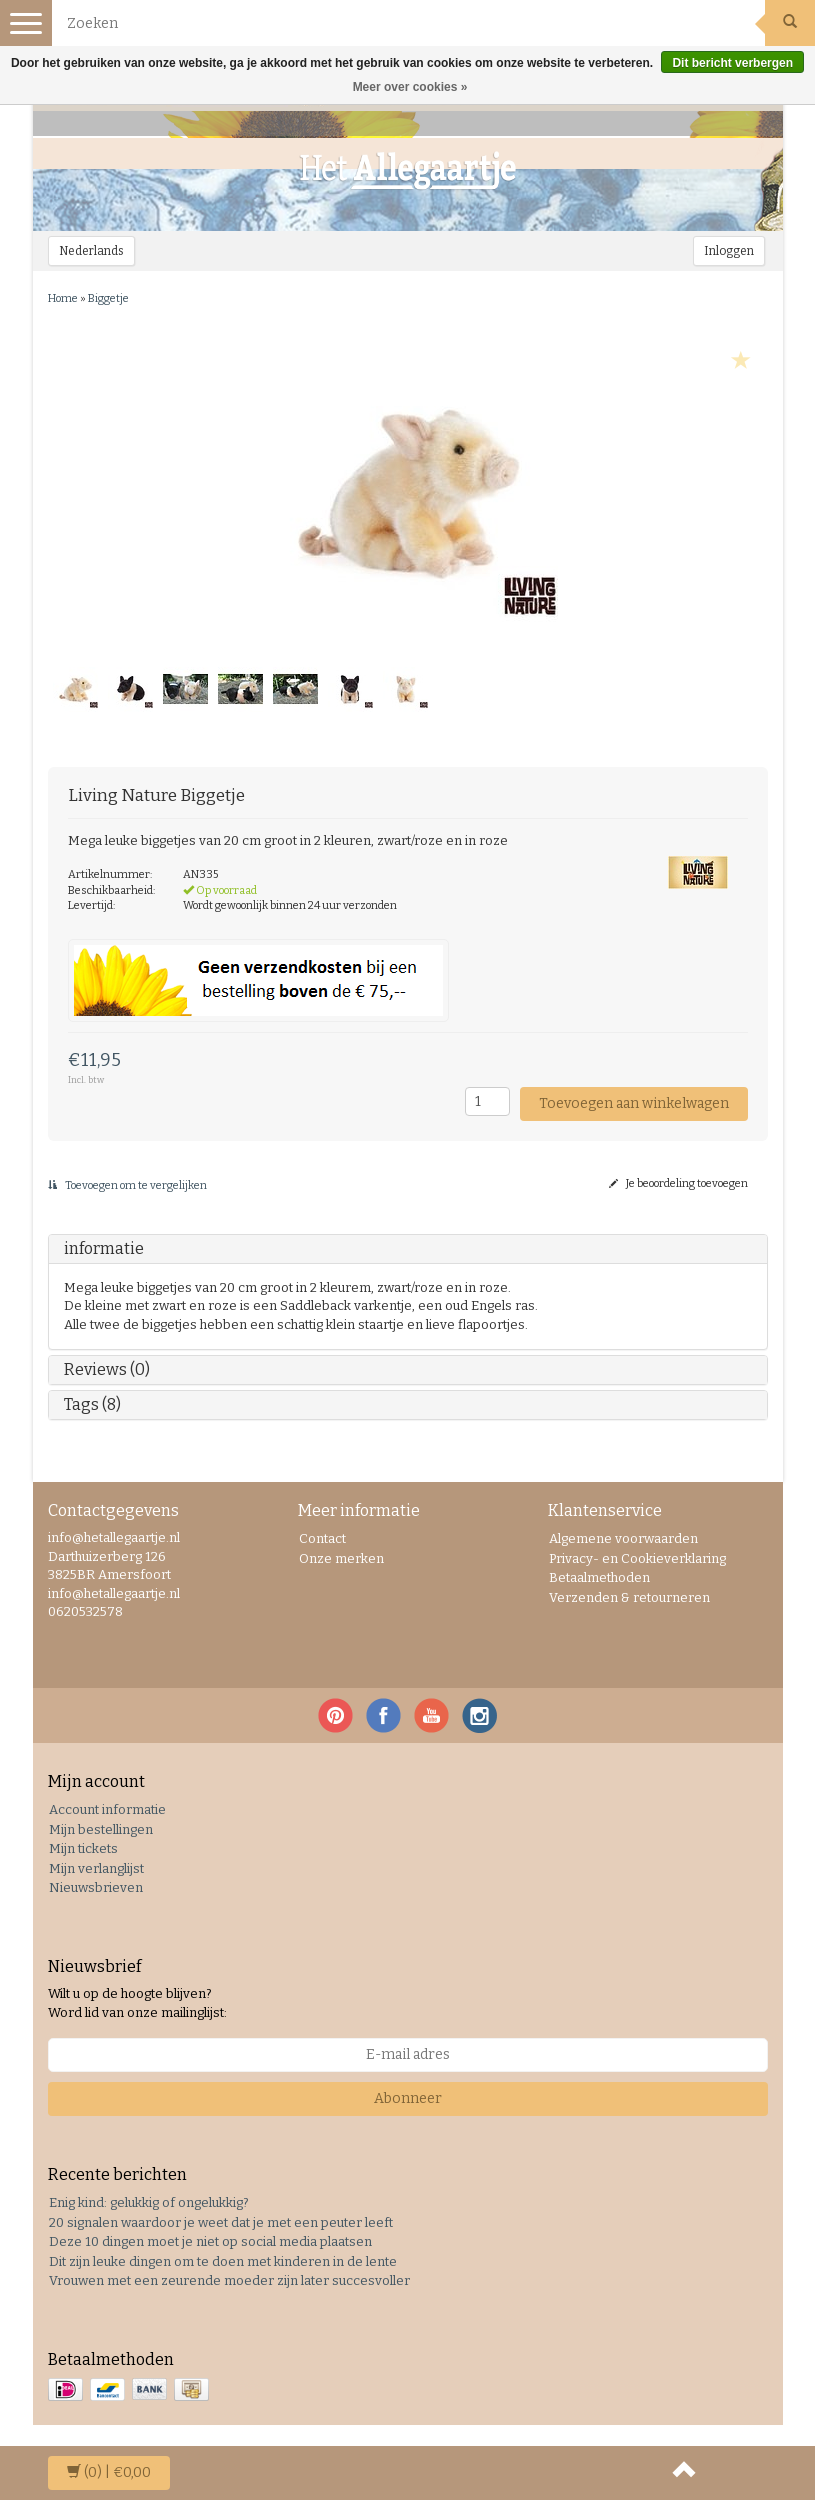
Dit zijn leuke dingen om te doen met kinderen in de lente (223, 2261)
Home (63, 298)
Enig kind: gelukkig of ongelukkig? (149, 2202)
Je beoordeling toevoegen (678, 1183)
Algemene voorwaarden (623, 1538)
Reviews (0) (107, 1369)
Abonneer (408, 2098)
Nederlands (91, 251)
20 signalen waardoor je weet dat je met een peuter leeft (221, 2222)
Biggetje (108, 298)
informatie (104, 1248)
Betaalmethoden (599, 1577)
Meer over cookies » (410, 87)
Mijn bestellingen (101, 1829)
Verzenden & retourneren (629, 1597)
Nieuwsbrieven (96, 1887)
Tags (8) (92, 1404)
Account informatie (107, 1809)
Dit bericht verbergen (732, 63)
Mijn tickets (83, 1848)
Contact (322, 1538)
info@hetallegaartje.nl (114, 1593)
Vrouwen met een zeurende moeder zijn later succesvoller (229, 2280)
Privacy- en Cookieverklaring (637, 1558)
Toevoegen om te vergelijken (127, 1185)
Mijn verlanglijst (96, 1868)
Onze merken (341, 1558)
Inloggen (729, 251)
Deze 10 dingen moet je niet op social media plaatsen (210, 2241)
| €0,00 (109, 2472)
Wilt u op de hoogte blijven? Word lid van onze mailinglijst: (137, 2003)
